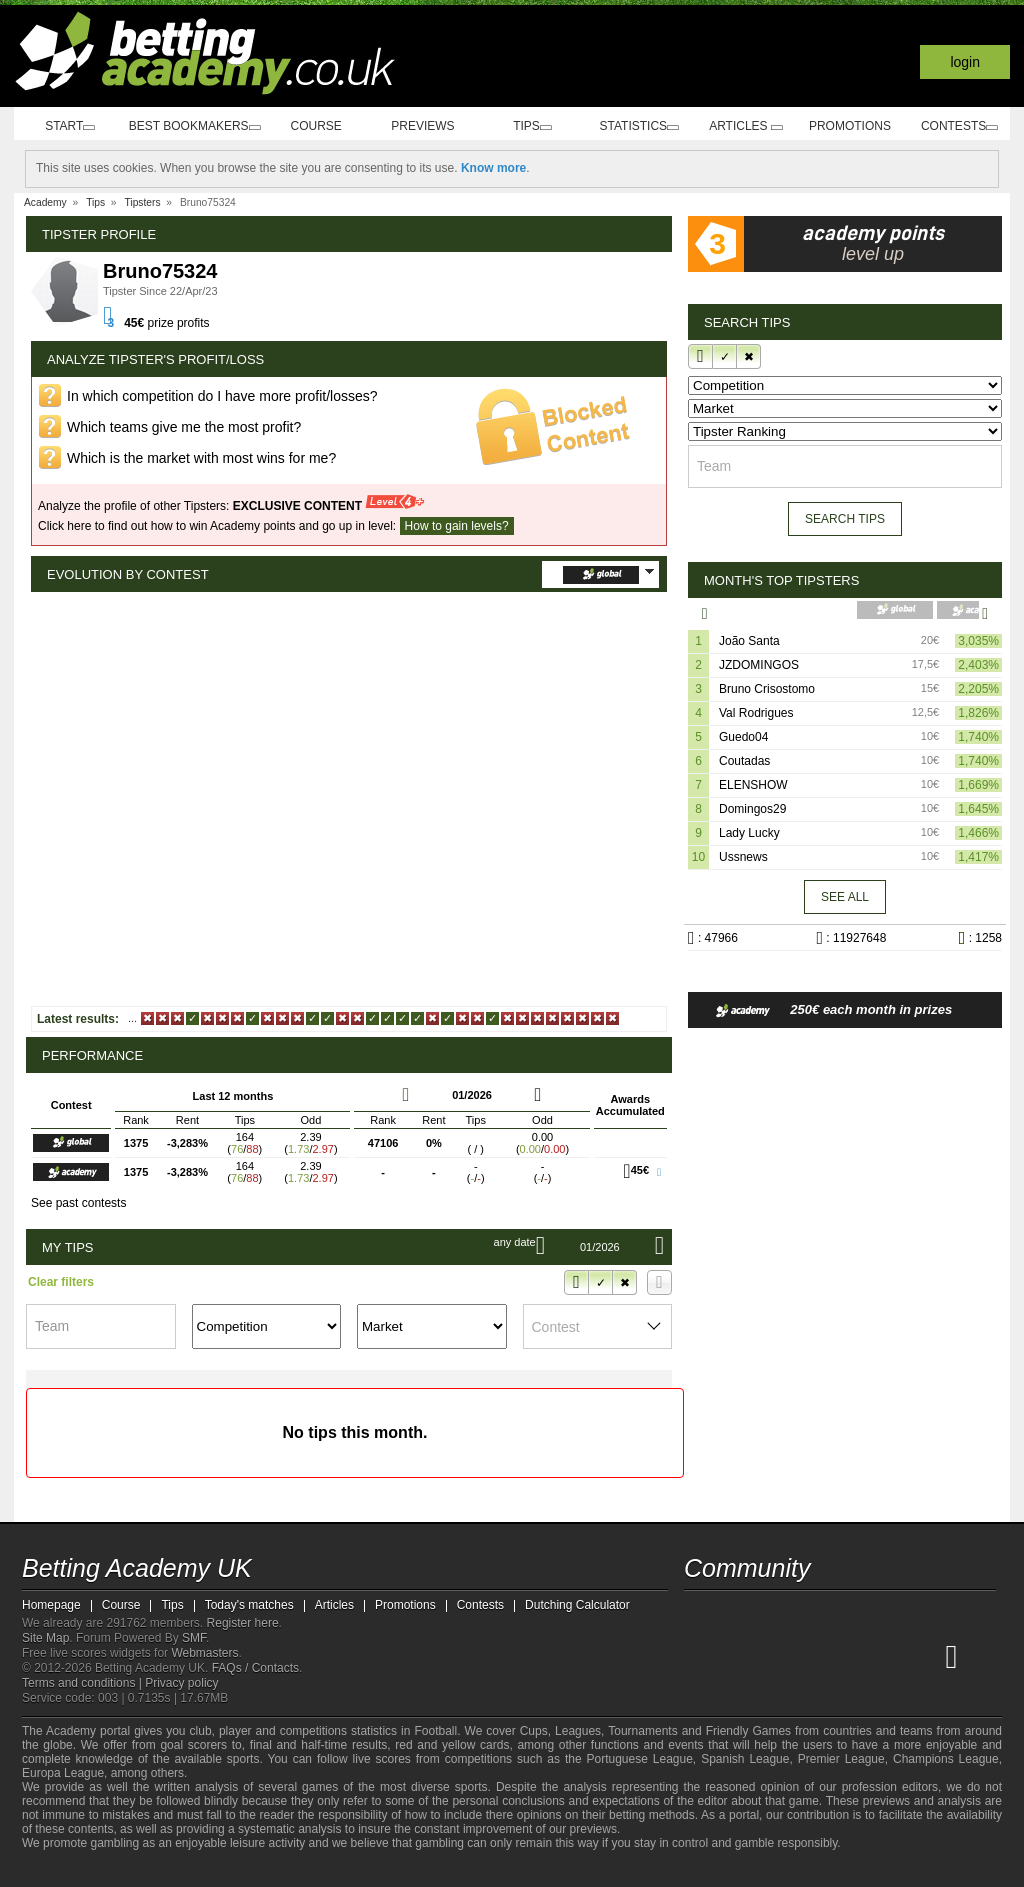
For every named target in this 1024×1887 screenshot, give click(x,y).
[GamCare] (181, 1870)
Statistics (642, 126)
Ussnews (743, 856)
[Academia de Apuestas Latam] (888, 1656)
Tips (537, 126)
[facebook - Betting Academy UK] (701, 1614)
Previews (430, 126)
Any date (483, 1242)
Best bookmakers (196, 126)
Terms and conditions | (83, 1683)
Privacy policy (181, 1683)
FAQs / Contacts (255, 1668)
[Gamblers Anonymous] (234, 1869)
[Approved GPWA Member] (142, 1870)
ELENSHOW (753, 784)
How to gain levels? (457, 526)
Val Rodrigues (756, 712)
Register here (243, 1623)
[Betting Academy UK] (701, 1656)
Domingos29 (752, 808)
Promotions (852, 126)
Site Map (45, 1638)
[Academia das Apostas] (738, 1656)
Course (324, 126)
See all (845, 896)
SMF (194, 1638)
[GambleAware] (68, 1870)
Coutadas (744, 760)
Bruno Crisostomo (767, 688)
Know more (493, 168)
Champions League (946, 1759)
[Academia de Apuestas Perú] (925, 1656)
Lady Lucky (749, 832)
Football (435, 1731)
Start (68, 126)
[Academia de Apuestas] (850, 1656)
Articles (747, 126)
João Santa (749, 640)
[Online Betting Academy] (813, 1656)
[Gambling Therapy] (208, 1870)
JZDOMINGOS (759, 664)
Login (965, 62)
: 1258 (974, 937)
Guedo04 (743, 736)
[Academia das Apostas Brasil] (776, 1656)
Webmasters (204, 1653)
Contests (958, 126)
